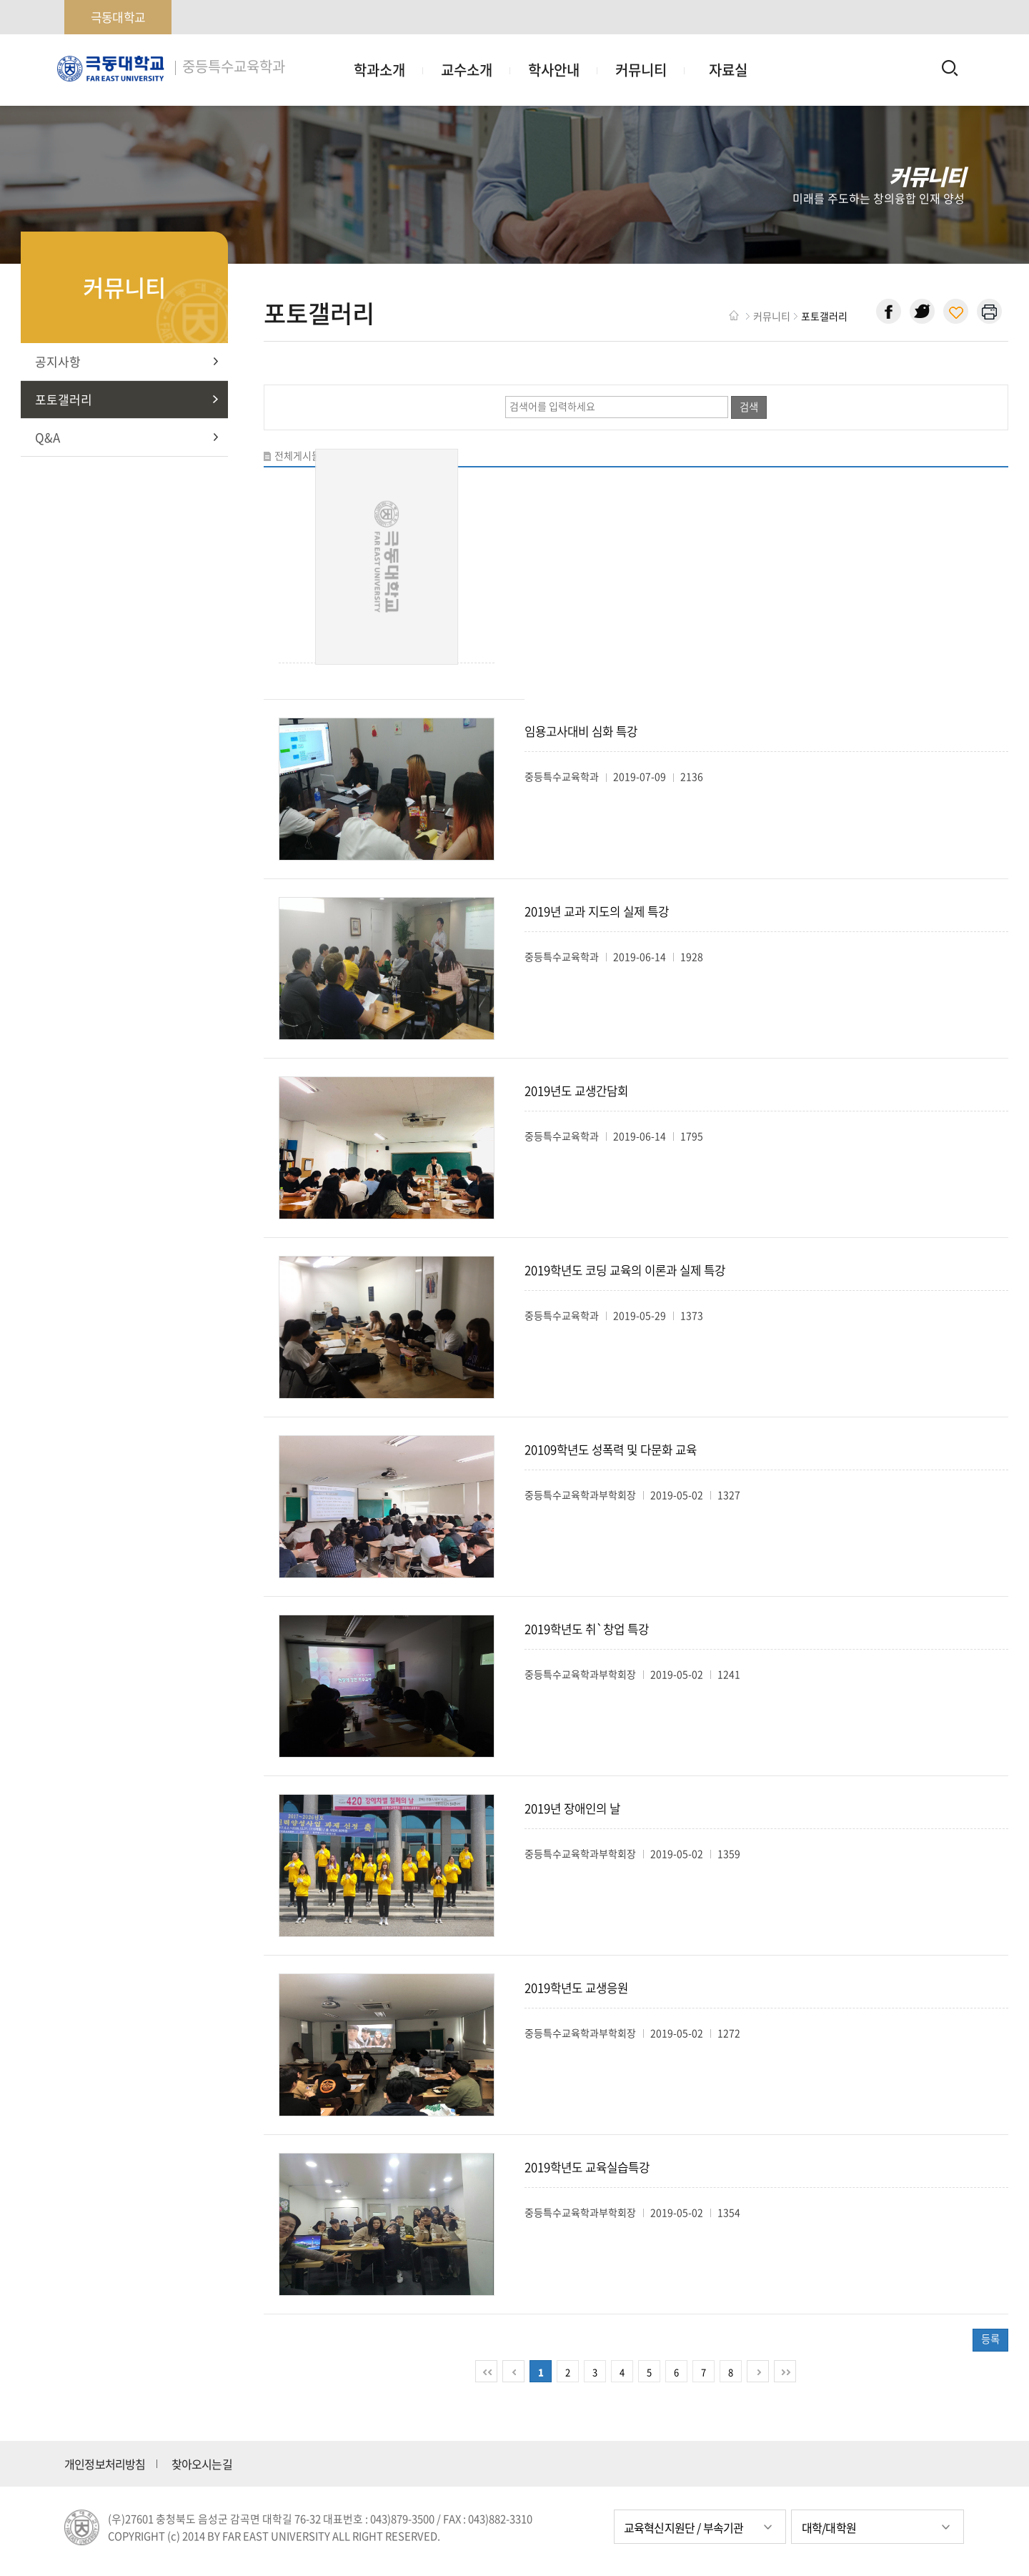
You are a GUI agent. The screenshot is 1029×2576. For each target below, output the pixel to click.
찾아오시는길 (202, 2464)
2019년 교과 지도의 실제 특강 (597, 911)
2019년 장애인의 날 (572, 1808)
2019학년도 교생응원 (576, 1987)
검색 (749, 407)
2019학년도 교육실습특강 (587, 2167)
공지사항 (58, 361)
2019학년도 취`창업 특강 (587, 1629)
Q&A (47, 437)
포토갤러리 (63, 399)
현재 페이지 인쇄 (989, 311)
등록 (990, 2339)
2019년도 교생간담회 (576, 1090)
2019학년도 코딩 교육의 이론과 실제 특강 (625, 1270)
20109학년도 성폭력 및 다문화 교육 (611, 1449)
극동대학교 (118, 17)
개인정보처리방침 (105, 2464)
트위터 (922, 311)
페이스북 (888, 311)
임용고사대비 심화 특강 (581, 731)
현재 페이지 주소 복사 (955, 311)
